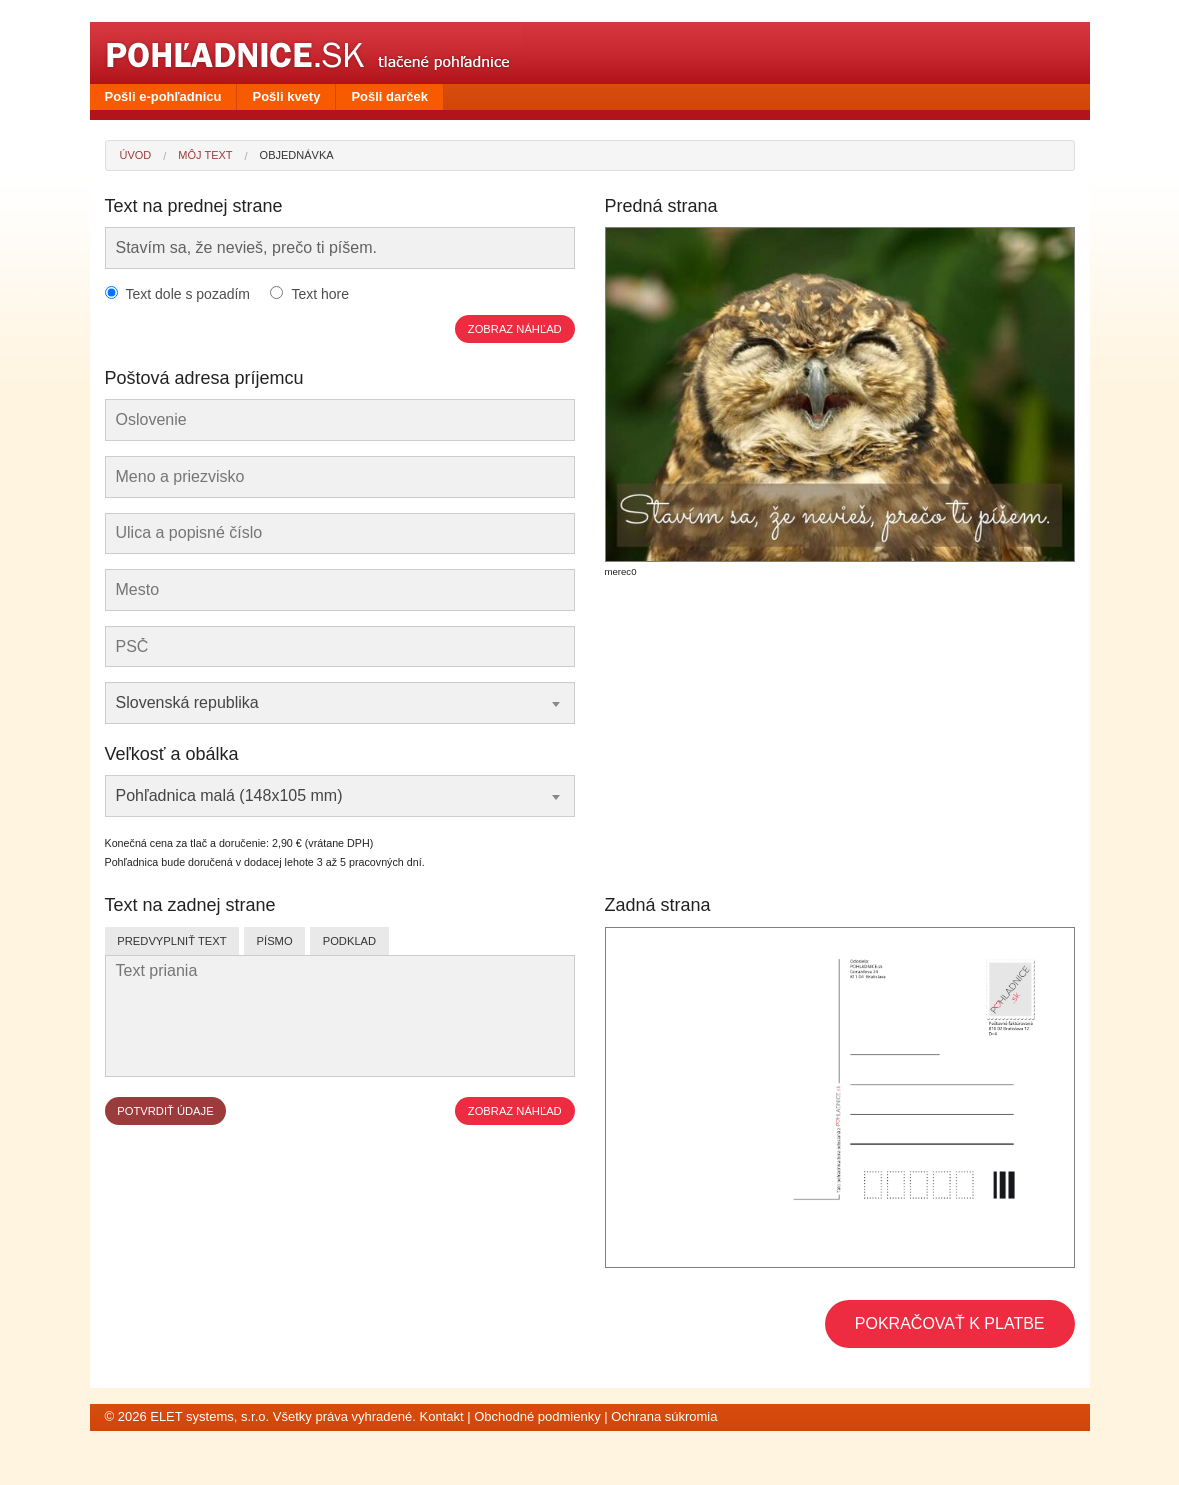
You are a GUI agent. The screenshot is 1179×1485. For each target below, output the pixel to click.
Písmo (275, 941)
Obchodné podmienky (537, 1416)
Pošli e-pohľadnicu (163, 96)
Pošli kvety (286, 96)
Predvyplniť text (171, 941)
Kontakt (441, 1416)
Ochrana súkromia (664, 1416)
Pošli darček (389, 96)
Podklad (349, 941)
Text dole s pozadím (188, 294)
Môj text (205, 155)
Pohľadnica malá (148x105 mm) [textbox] (229, 795)
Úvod (136, 155)
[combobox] (340, 703)
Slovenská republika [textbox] (187, 702)
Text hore (320, 294)
